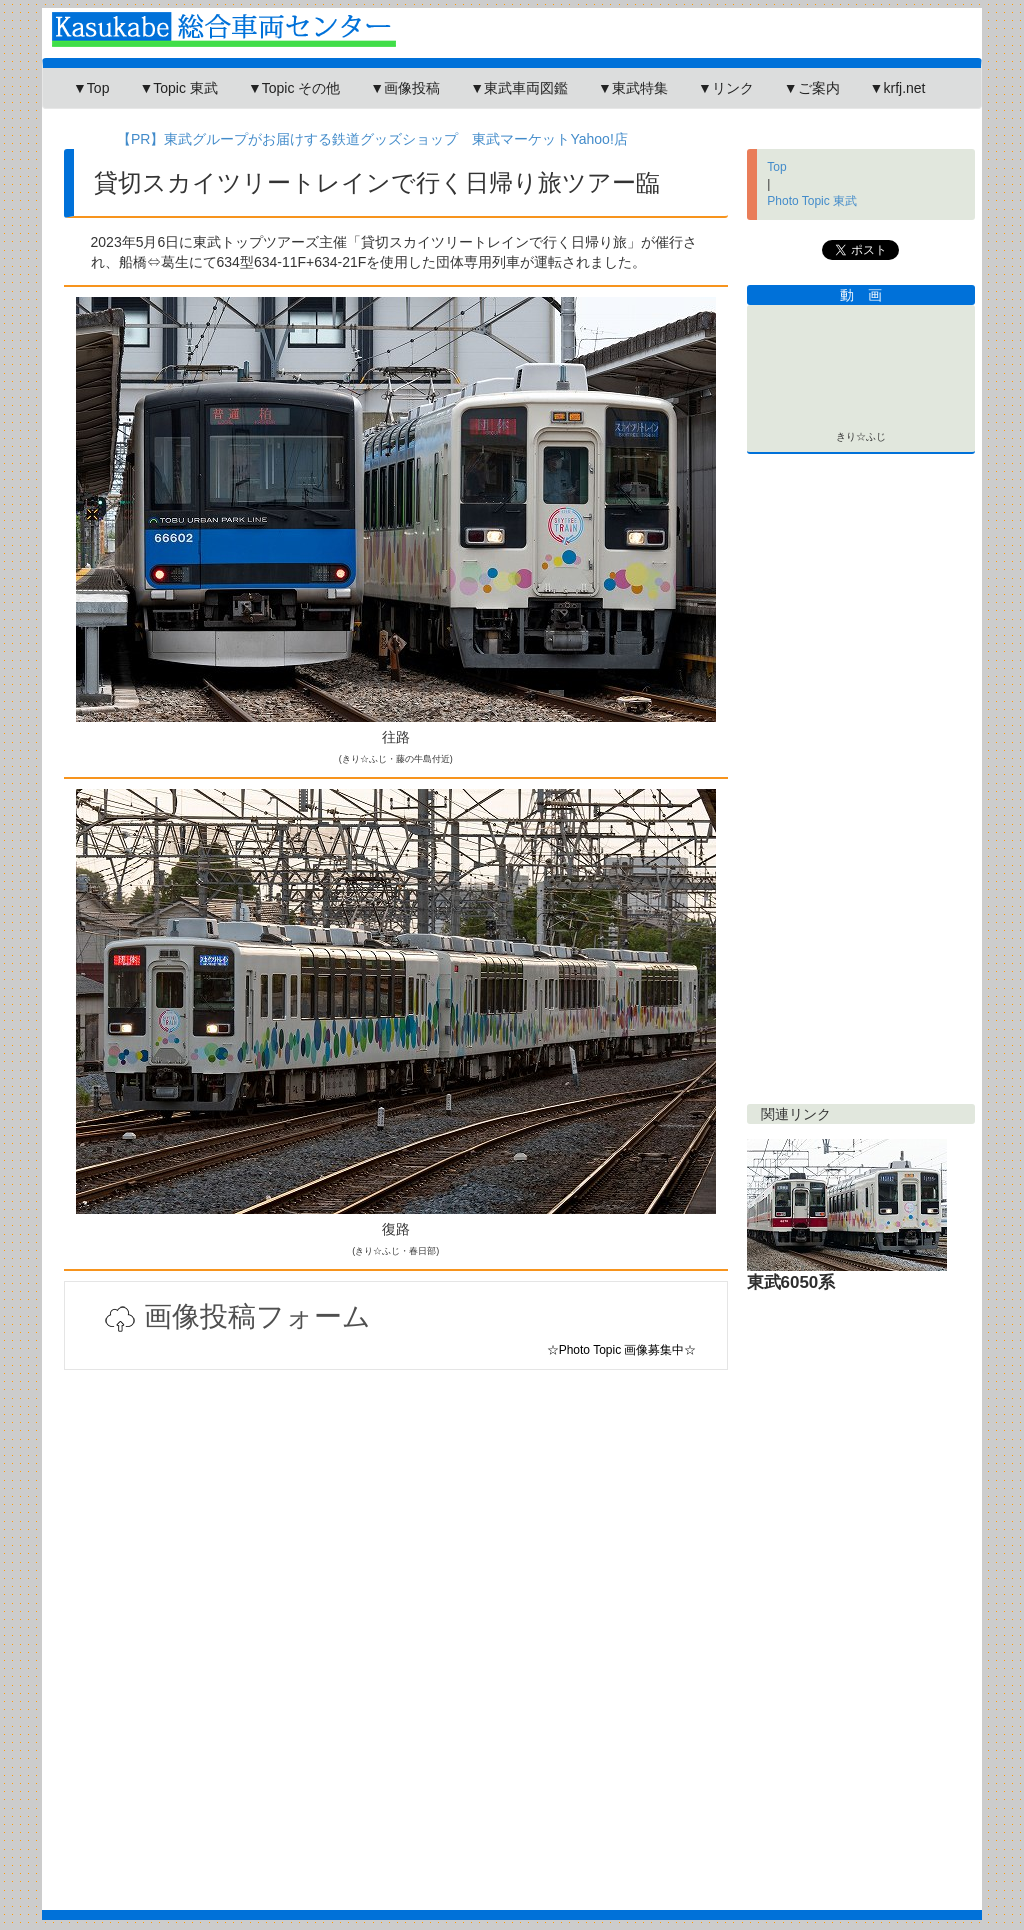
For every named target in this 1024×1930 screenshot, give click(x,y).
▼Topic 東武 (178, 88)
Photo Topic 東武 (812, 201)
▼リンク (726, 88)
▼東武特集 (633, 88)
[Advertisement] (396, 1608)
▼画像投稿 (405, 88)
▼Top (91, 88)
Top (776, 167)
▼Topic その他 (294, 88)
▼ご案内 (812, 88)
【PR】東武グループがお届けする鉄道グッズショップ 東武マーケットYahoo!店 (372, 139)
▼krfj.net (898, 88)
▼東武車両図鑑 (519, 88)
